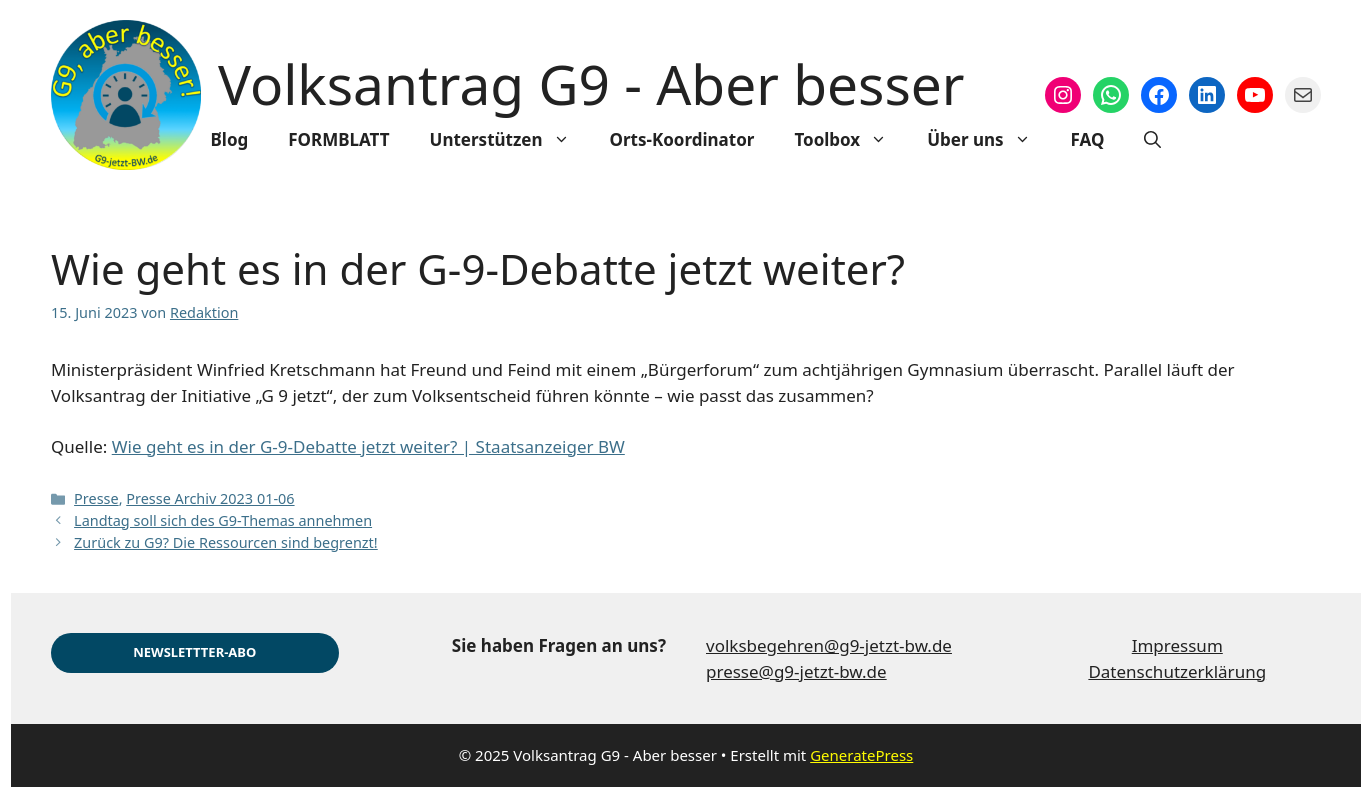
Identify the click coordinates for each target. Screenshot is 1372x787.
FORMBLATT (338, 139)
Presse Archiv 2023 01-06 (210, 498)
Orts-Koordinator (682, 139)
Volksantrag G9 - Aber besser (591, 83)
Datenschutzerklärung (1177, 671)
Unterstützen (510, 140)
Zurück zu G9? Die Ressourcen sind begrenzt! (226, 542)
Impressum (1177, 645)
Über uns (988, 140)
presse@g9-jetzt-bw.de (796, 671)
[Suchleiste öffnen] (1152, 140)
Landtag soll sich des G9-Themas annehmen (223, 520)
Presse (96, 498)
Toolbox (850, 140)
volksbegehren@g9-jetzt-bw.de (829, 645)
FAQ (1088, 139)
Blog (230, 139)
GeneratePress (861, 755)
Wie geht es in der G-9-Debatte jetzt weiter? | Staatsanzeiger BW (368, 446)
